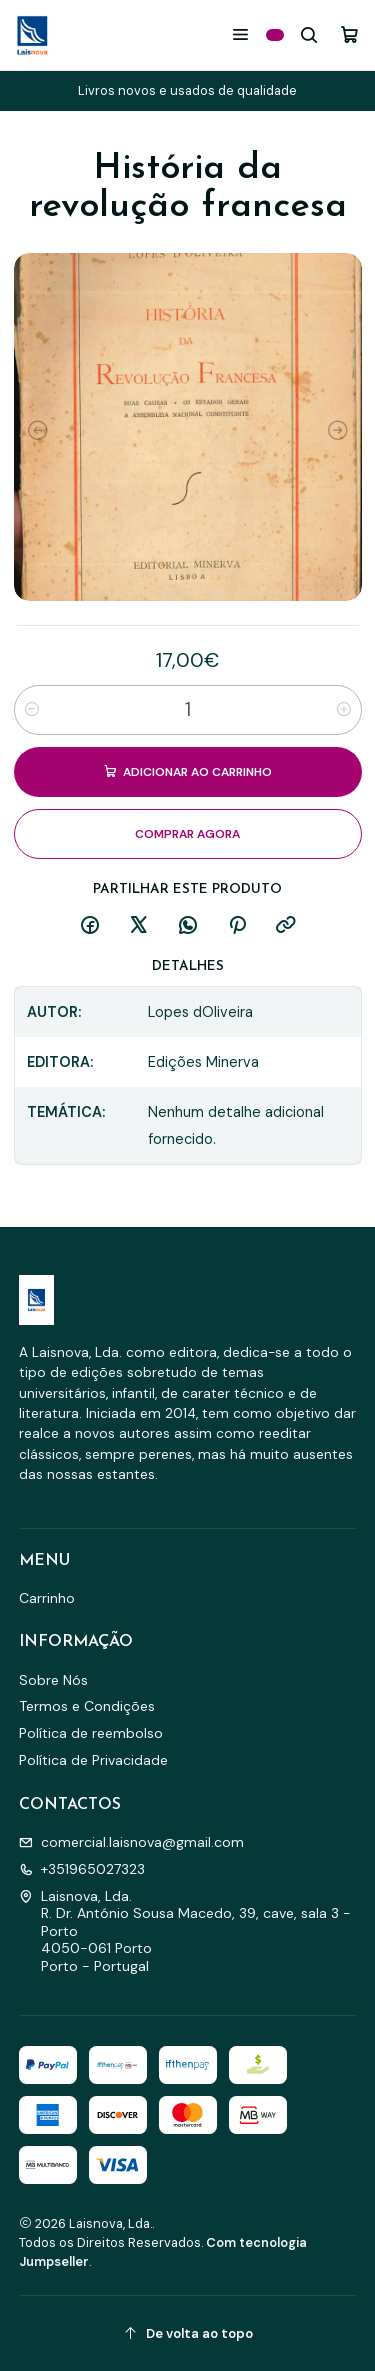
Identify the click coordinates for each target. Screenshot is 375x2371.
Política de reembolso (91, 1733)
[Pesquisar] (309, 34)
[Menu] (240, 34)
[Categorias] (275, 35)
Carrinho (47, 1598)
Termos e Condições (87, 1706)
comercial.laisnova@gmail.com (131, 1842)
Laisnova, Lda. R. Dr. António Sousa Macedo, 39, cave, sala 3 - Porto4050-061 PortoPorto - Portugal (185, 1931)
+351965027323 (82, 1869)
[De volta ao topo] (188, 2333)
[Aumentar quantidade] (344, 709)
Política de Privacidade (93, 1760)
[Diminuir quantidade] (32, 709)
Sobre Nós (53, 1680)
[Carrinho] (349, 34)
